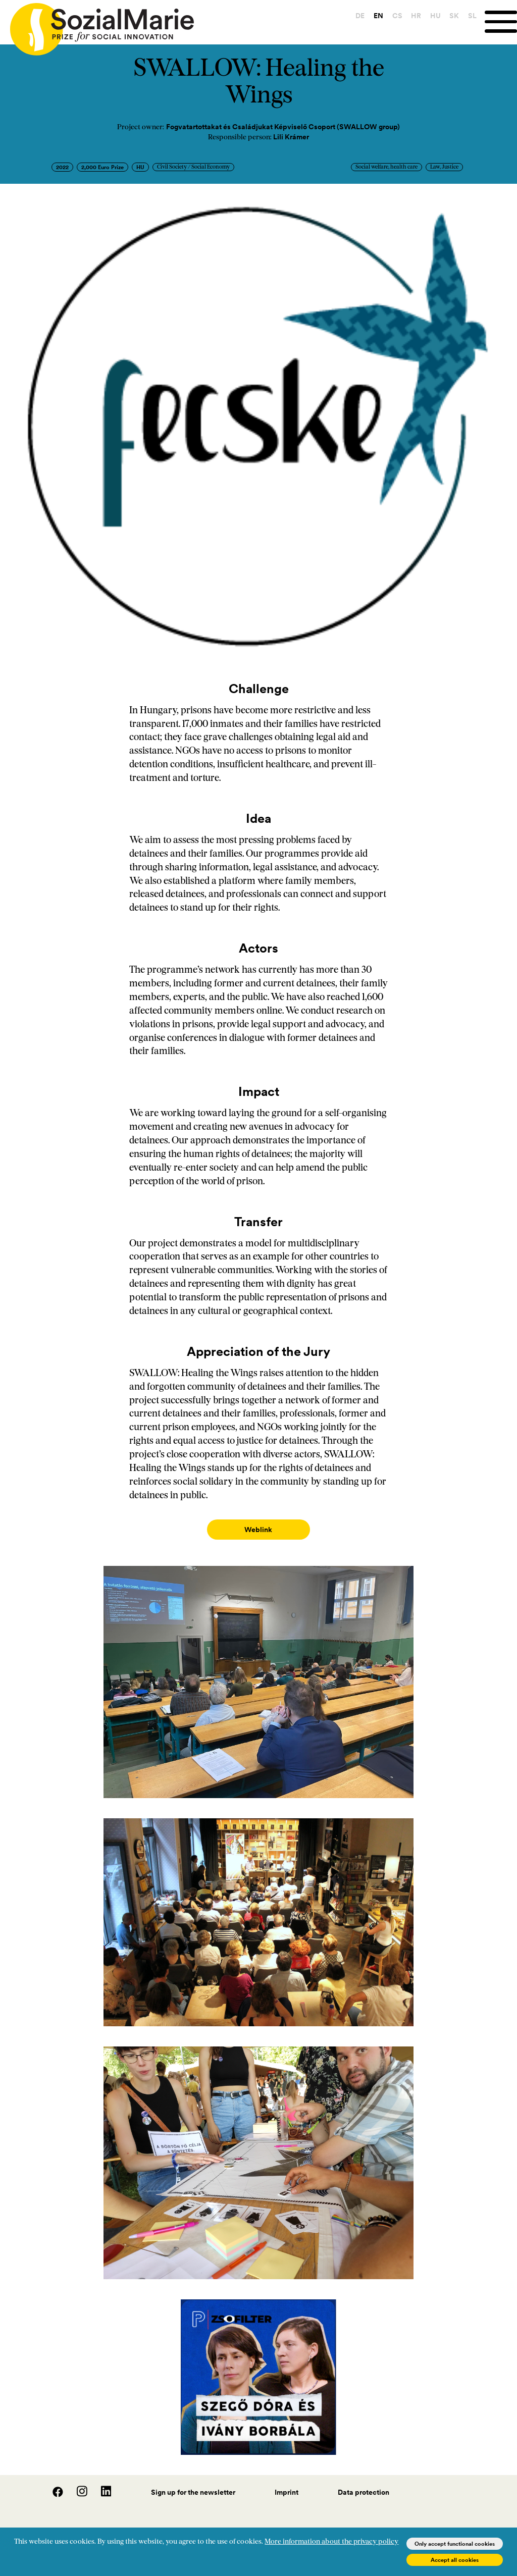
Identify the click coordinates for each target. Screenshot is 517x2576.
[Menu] (500, 22)
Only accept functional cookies (455, 2543)
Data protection (363, 2482)
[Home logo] (97, 24)
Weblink (258, 1529)
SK (453, 15)
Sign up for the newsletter (193, 2482)
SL (471, 15)
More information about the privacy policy (331, 2542)
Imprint (286, 2482)
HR (415, 15)
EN (377, 15)
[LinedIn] (100, 2484)
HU (434, 15)
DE (359, 15)
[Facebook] (52, 2484)
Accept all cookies (455, 2559)
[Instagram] (77, 2484)
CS (396, 15)
